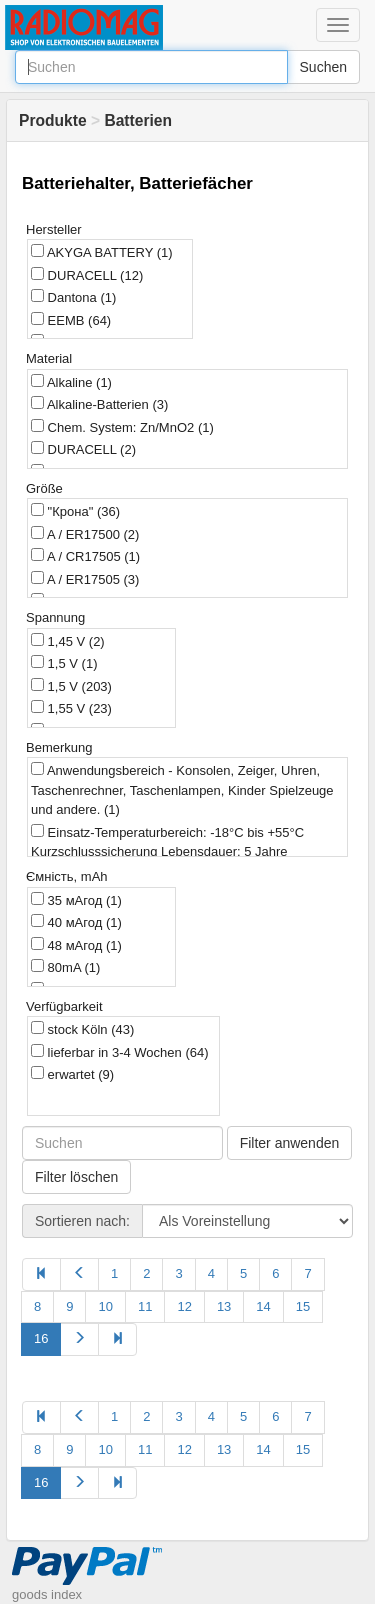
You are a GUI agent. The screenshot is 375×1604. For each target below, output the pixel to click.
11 (145, 1306)
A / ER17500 (85, 534)
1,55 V (71, 708)
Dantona (73, 297)
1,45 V (68, 641)
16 (41, 1338)
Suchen (323, 67)
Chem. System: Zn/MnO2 (122, 427)
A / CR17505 (85, 556)
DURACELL (87, 275)
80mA (65, 967)
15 (303, 1306)
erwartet (72, 1074)
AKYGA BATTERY (102, 252)
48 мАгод (76, 945)
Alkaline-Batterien (99, 404)
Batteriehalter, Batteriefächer (137, 183)
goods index (47, 1594)
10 (105, 1306)
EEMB (71, 320)
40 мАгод (76, 922)
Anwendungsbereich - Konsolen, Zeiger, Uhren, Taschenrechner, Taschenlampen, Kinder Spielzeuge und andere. (182, 789)
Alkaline (71, 382)
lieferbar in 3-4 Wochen (120, 1052)
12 (184, 1306)
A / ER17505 (85, 579)
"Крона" (75, 511)
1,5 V (64, 663)
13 (224, 1306)
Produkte (53, 120)
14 (263, 1306)
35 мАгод (76, 900)
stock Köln (82, 1029)
